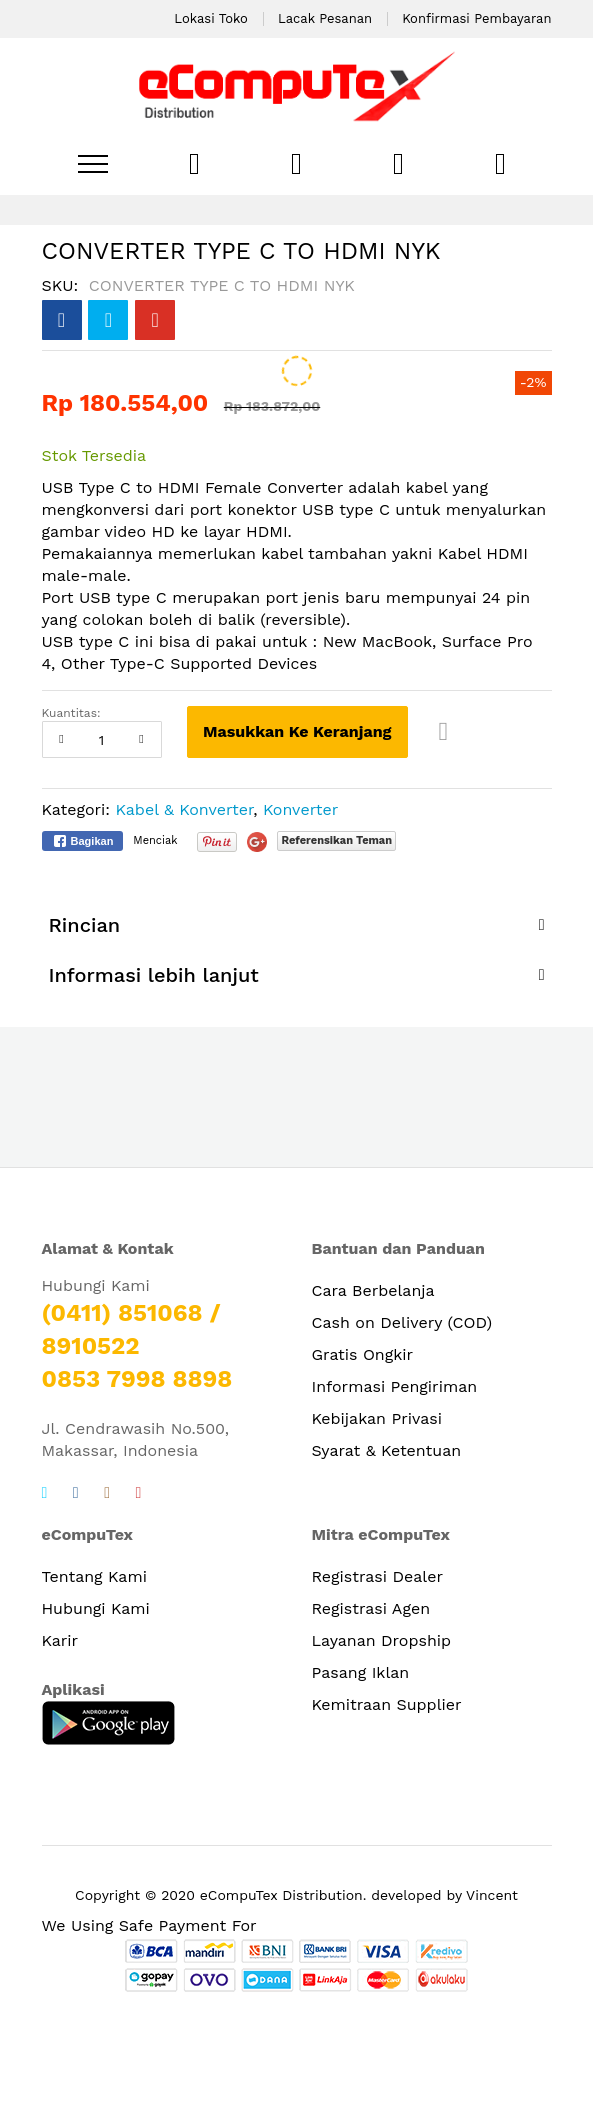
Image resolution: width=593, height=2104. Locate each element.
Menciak (155, 840)
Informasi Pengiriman (395, 1386)
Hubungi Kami (96, 1608)
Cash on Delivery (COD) (402, 1322)
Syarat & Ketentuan (387, 1450)
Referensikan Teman (336, 840)
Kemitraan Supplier (387, 1704)
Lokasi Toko (211, 18)
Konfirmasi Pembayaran (476, 18)
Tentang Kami (94, 1576)
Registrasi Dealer (378, 1576)
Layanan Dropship (382, 1640)
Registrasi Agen (371, 1608)
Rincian (85, 925)
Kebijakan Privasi (377, 1418)
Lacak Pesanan (325, 18)
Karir (60, 1640)
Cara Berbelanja (373, 1290)
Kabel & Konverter (185, 809)
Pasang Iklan (361, 1672)
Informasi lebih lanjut (154, 975)
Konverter (300, 809)
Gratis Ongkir (363, 1354)
